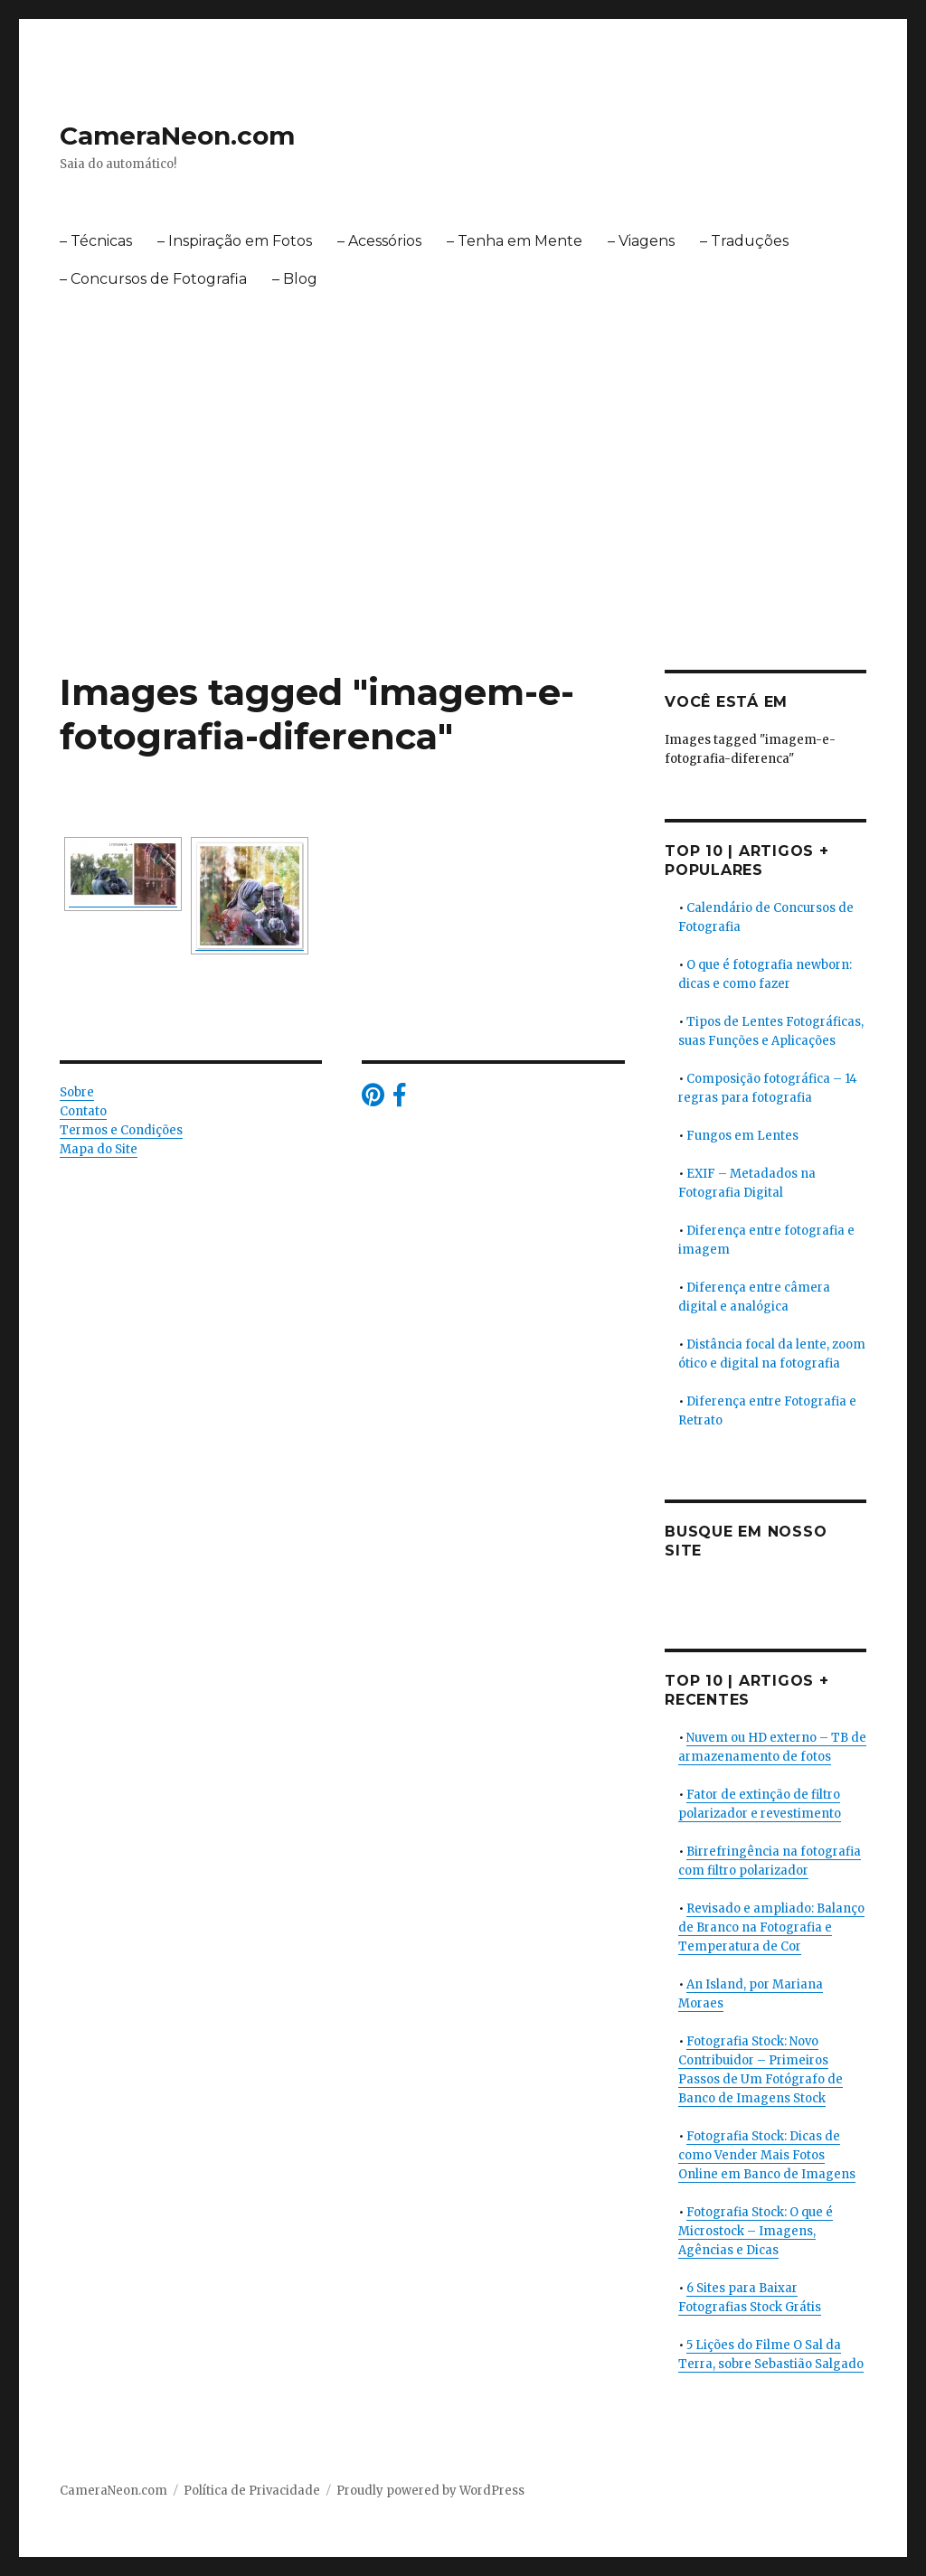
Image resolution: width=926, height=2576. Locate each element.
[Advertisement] (467, 536)
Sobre (77, 1092)
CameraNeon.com (177, 135)
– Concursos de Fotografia (153, 278)
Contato (83, 1111)
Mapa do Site (98, 1149)
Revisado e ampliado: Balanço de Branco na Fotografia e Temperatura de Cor (771, 1927)
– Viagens (641, 240)
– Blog (294, 278)
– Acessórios (379, 240)
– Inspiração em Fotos (234, 240)
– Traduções (744, 240)
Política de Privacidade (252, 2490)
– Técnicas (96, 240)
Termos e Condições (121, 1130)
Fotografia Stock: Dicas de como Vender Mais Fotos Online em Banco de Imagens (766, 2155)
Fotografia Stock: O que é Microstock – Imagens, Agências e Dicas (755, 2231)
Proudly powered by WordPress (430, 2490)
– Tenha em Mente (514, 240)
